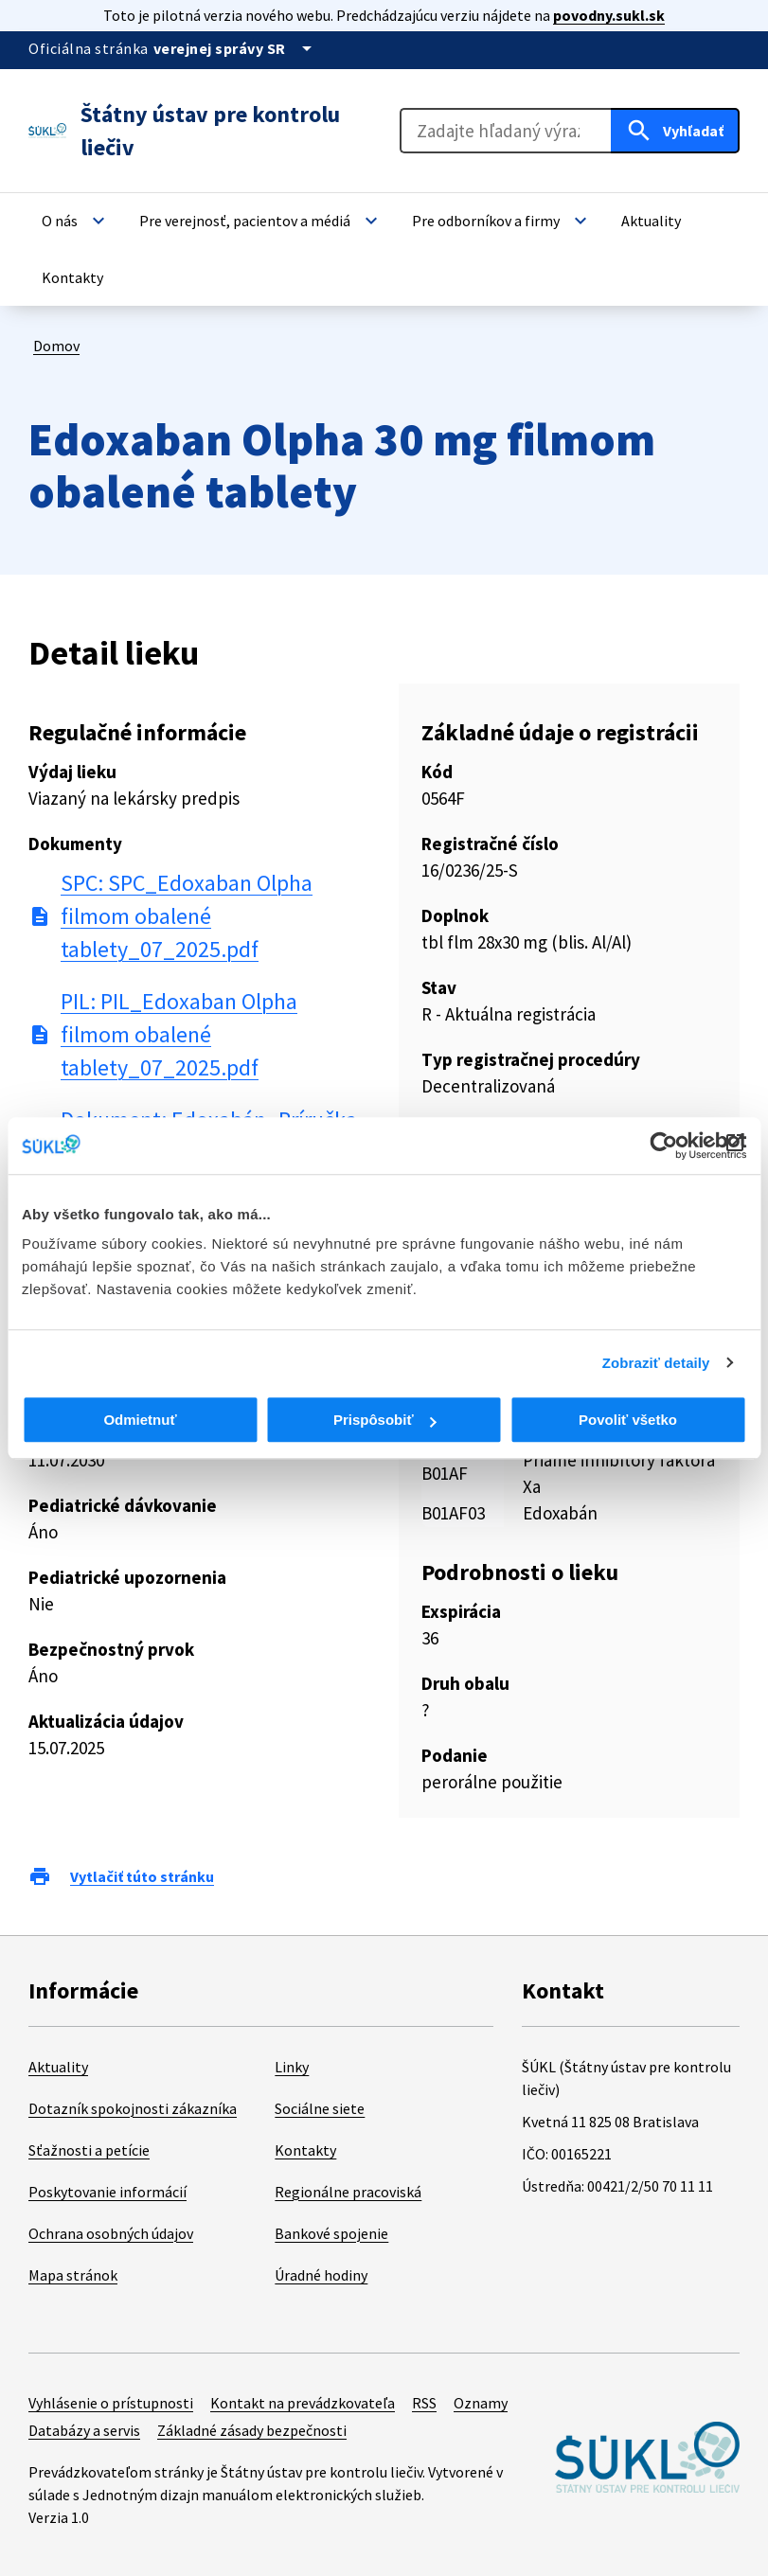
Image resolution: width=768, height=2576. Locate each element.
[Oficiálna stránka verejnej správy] (235, 48)
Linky (292, 2066)
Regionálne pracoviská (348, 2191)
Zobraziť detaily (656, 1363)
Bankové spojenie (331, 2233)
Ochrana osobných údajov (110, 2233)
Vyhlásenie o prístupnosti (110, 2402)
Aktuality (58, 2066)
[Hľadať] (675, 130)
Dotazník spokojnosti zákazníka (132, 2108)
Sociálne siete (320, 2108)
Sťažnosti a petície (89, 2150)
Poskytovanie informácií (107, 2191)
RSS (424, 2402)
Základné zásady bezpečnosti (252, 2430)
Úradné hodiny (321, 2274)
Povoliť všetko (628, 1420)
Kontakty (305, 2150)
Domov (56, 345)
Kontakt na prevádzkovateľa (302, 2402)
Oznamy (481, 2402)
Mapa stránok (72, 2274)
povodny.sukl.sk (609, 15)
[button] (76, 220)
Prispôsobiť (385, 1420)
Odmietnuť (139, 1420)
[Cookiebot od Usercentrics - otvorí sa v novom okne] (663, 1145)
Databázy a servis (84, 2430)
